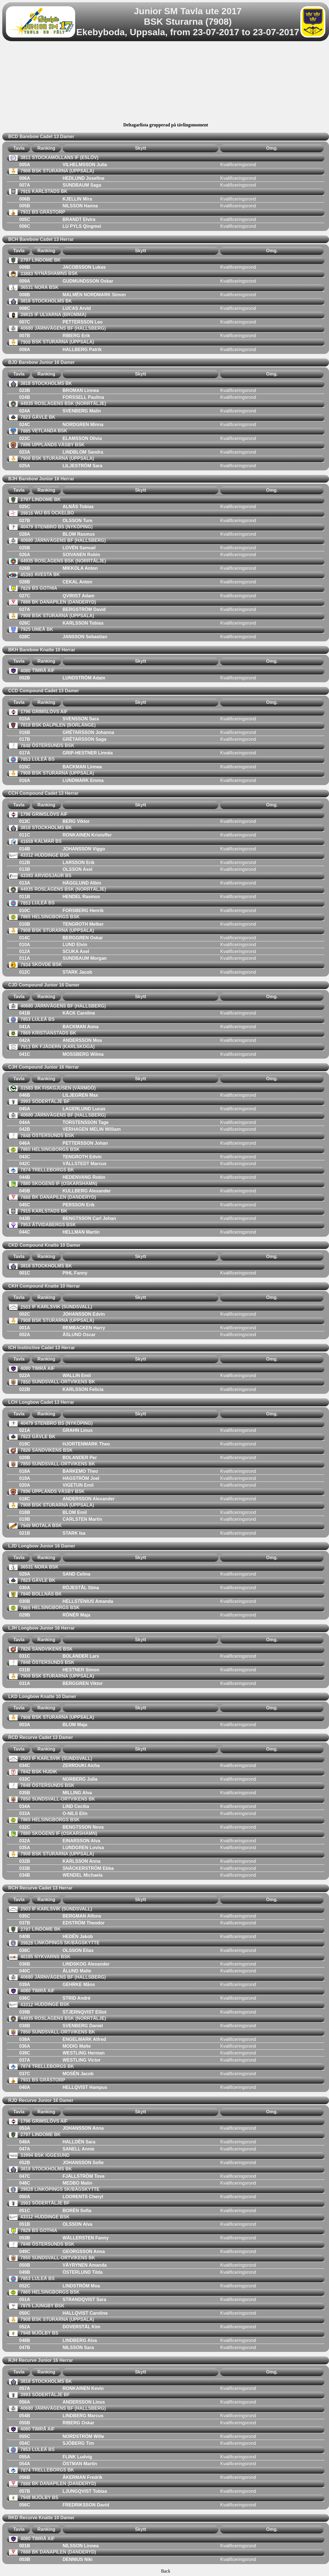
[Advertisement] (165, 82)
